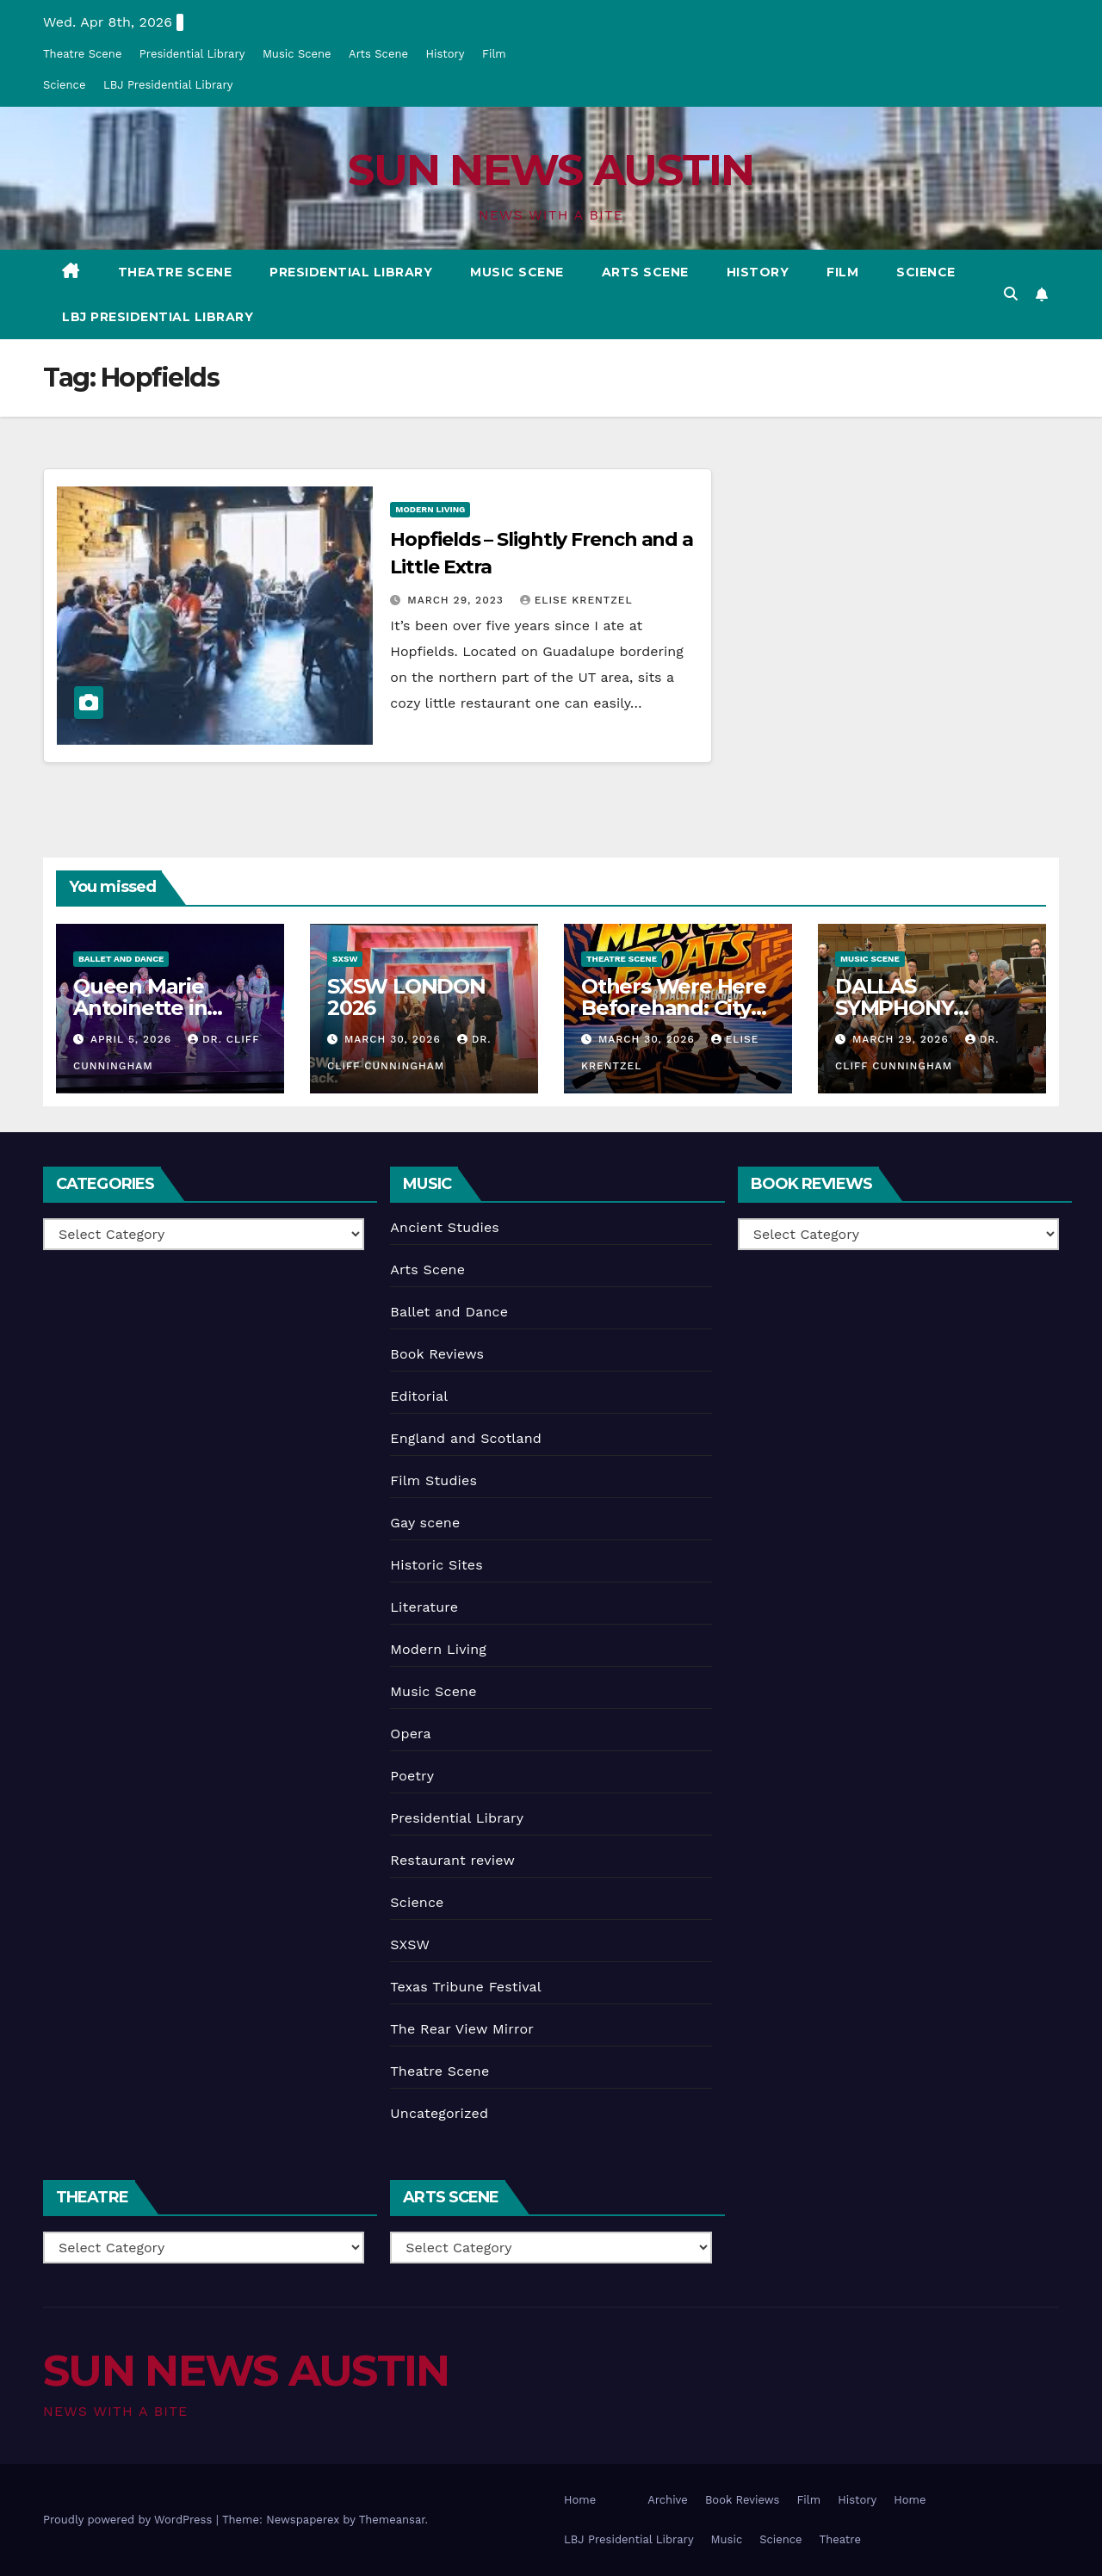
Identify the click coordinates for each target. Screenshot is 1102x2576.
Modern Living (430, 509)
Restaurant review (452, 1860)
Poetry (412, 1776)
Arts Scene (378, 53)
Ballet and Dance (121, 958)
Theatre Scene (82, 53)
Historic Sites (436, 1565)
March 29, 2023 (457, 600)
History (444, 53)
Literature (424, 1607)
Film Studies (433, 1480)
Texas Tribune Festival (466, 1986)
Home (580, 2499)
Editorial (419, 1396)
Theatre (840, 2539)
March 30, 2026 (394, 1039)
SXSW (344, 958)
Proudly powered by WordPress (129, 2519)
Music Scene (297, 53)
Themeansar (392, 2519)
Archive (667, 2499)
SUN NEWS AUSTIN (551, 170)
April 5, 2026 (133, 1039)
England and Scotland (466, 1438)
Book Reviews (437, 1354)
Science (64, 84)
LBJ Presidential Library (168, 84)
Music (727, 2539)
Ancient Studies (444, 1227)
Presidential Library (192, 53)
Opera (410, 1733)
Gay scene (425, 1522)
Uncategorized (439, 2113)
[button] (1011, 294)
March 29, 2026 (902, 1039)
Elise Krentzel (576, 600)
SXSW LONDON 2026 (406, 997)
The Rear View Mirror (462, 2029)
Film (494, 53)
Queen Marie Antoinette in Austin (140, 1008)
